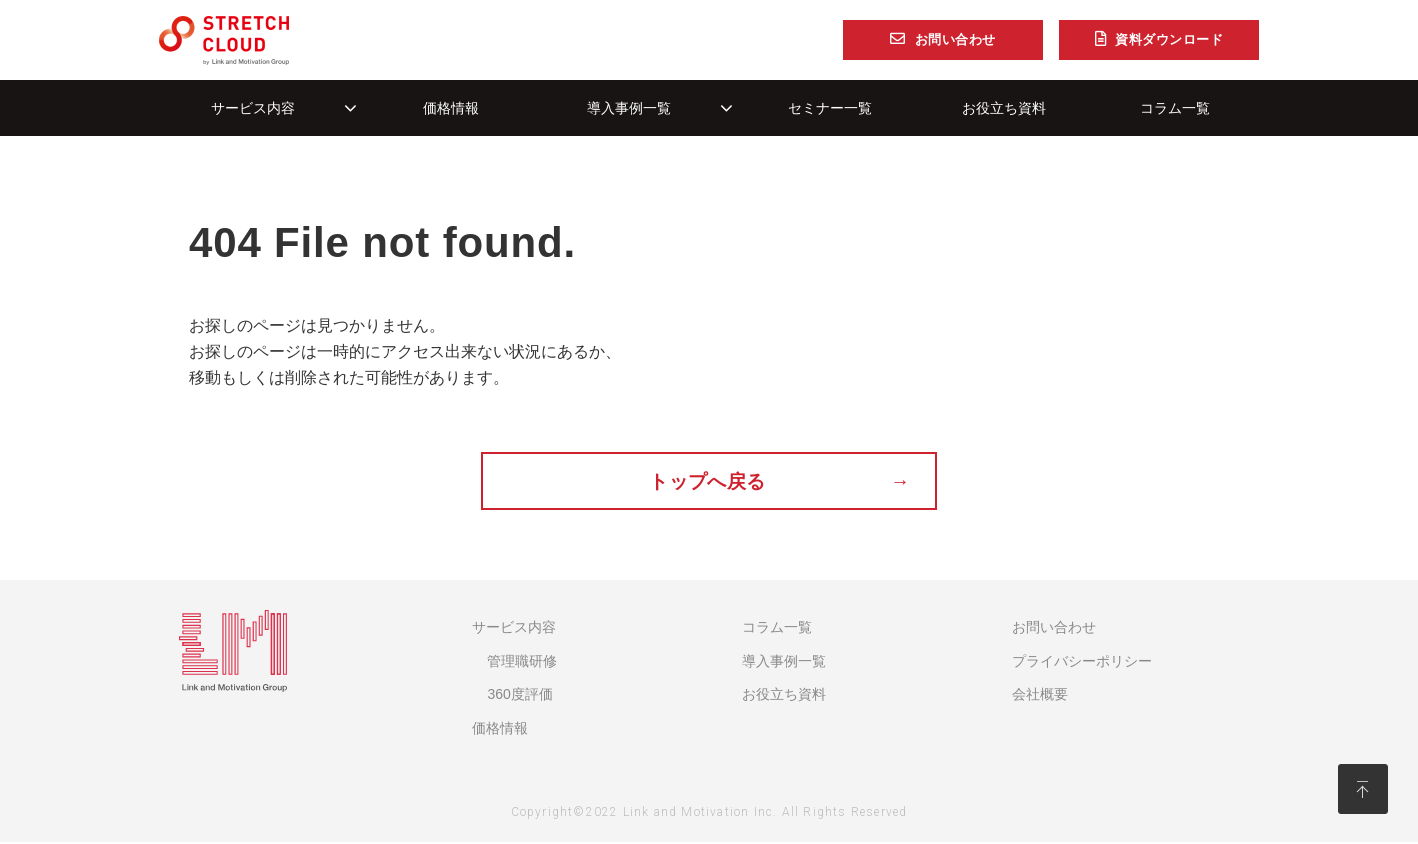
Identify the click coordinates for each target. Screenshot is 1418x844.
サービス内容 (253, 108)
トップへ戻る (709, 482)
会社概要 (1040, 696)
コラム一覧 (1175, 108)
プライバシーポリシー (1082, 662)
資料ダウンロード (1169, 40)
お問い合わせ (955, 40)
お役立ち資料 (1004, 108)
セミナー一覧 (830, 108)
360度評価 (519, 696)
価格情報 (451, 108)
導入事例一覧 (629, 108)
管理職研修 (522, 662)
